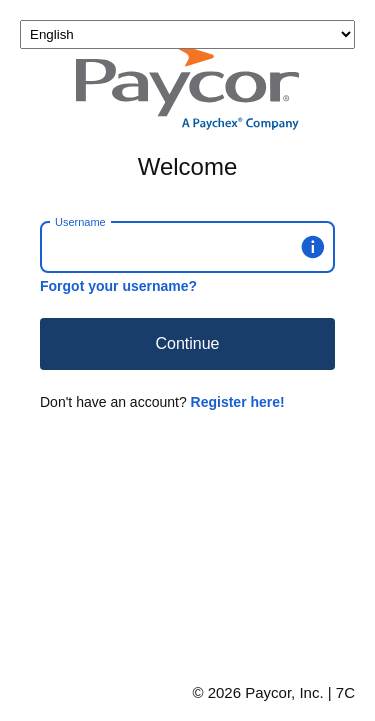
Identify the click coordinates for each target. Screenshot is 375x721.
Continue (187, 343)
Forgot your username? (118, 286)
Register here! (238, 402)
